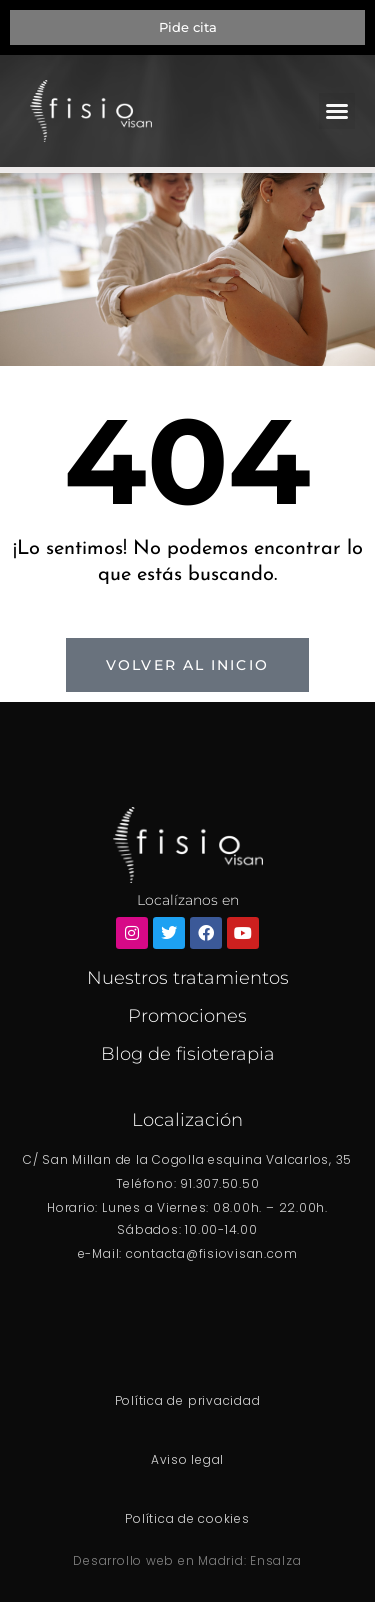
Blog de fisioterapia (188, 1054)
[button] (337, 111)
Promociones (187, 1016)
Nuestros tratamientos (188, 978)
